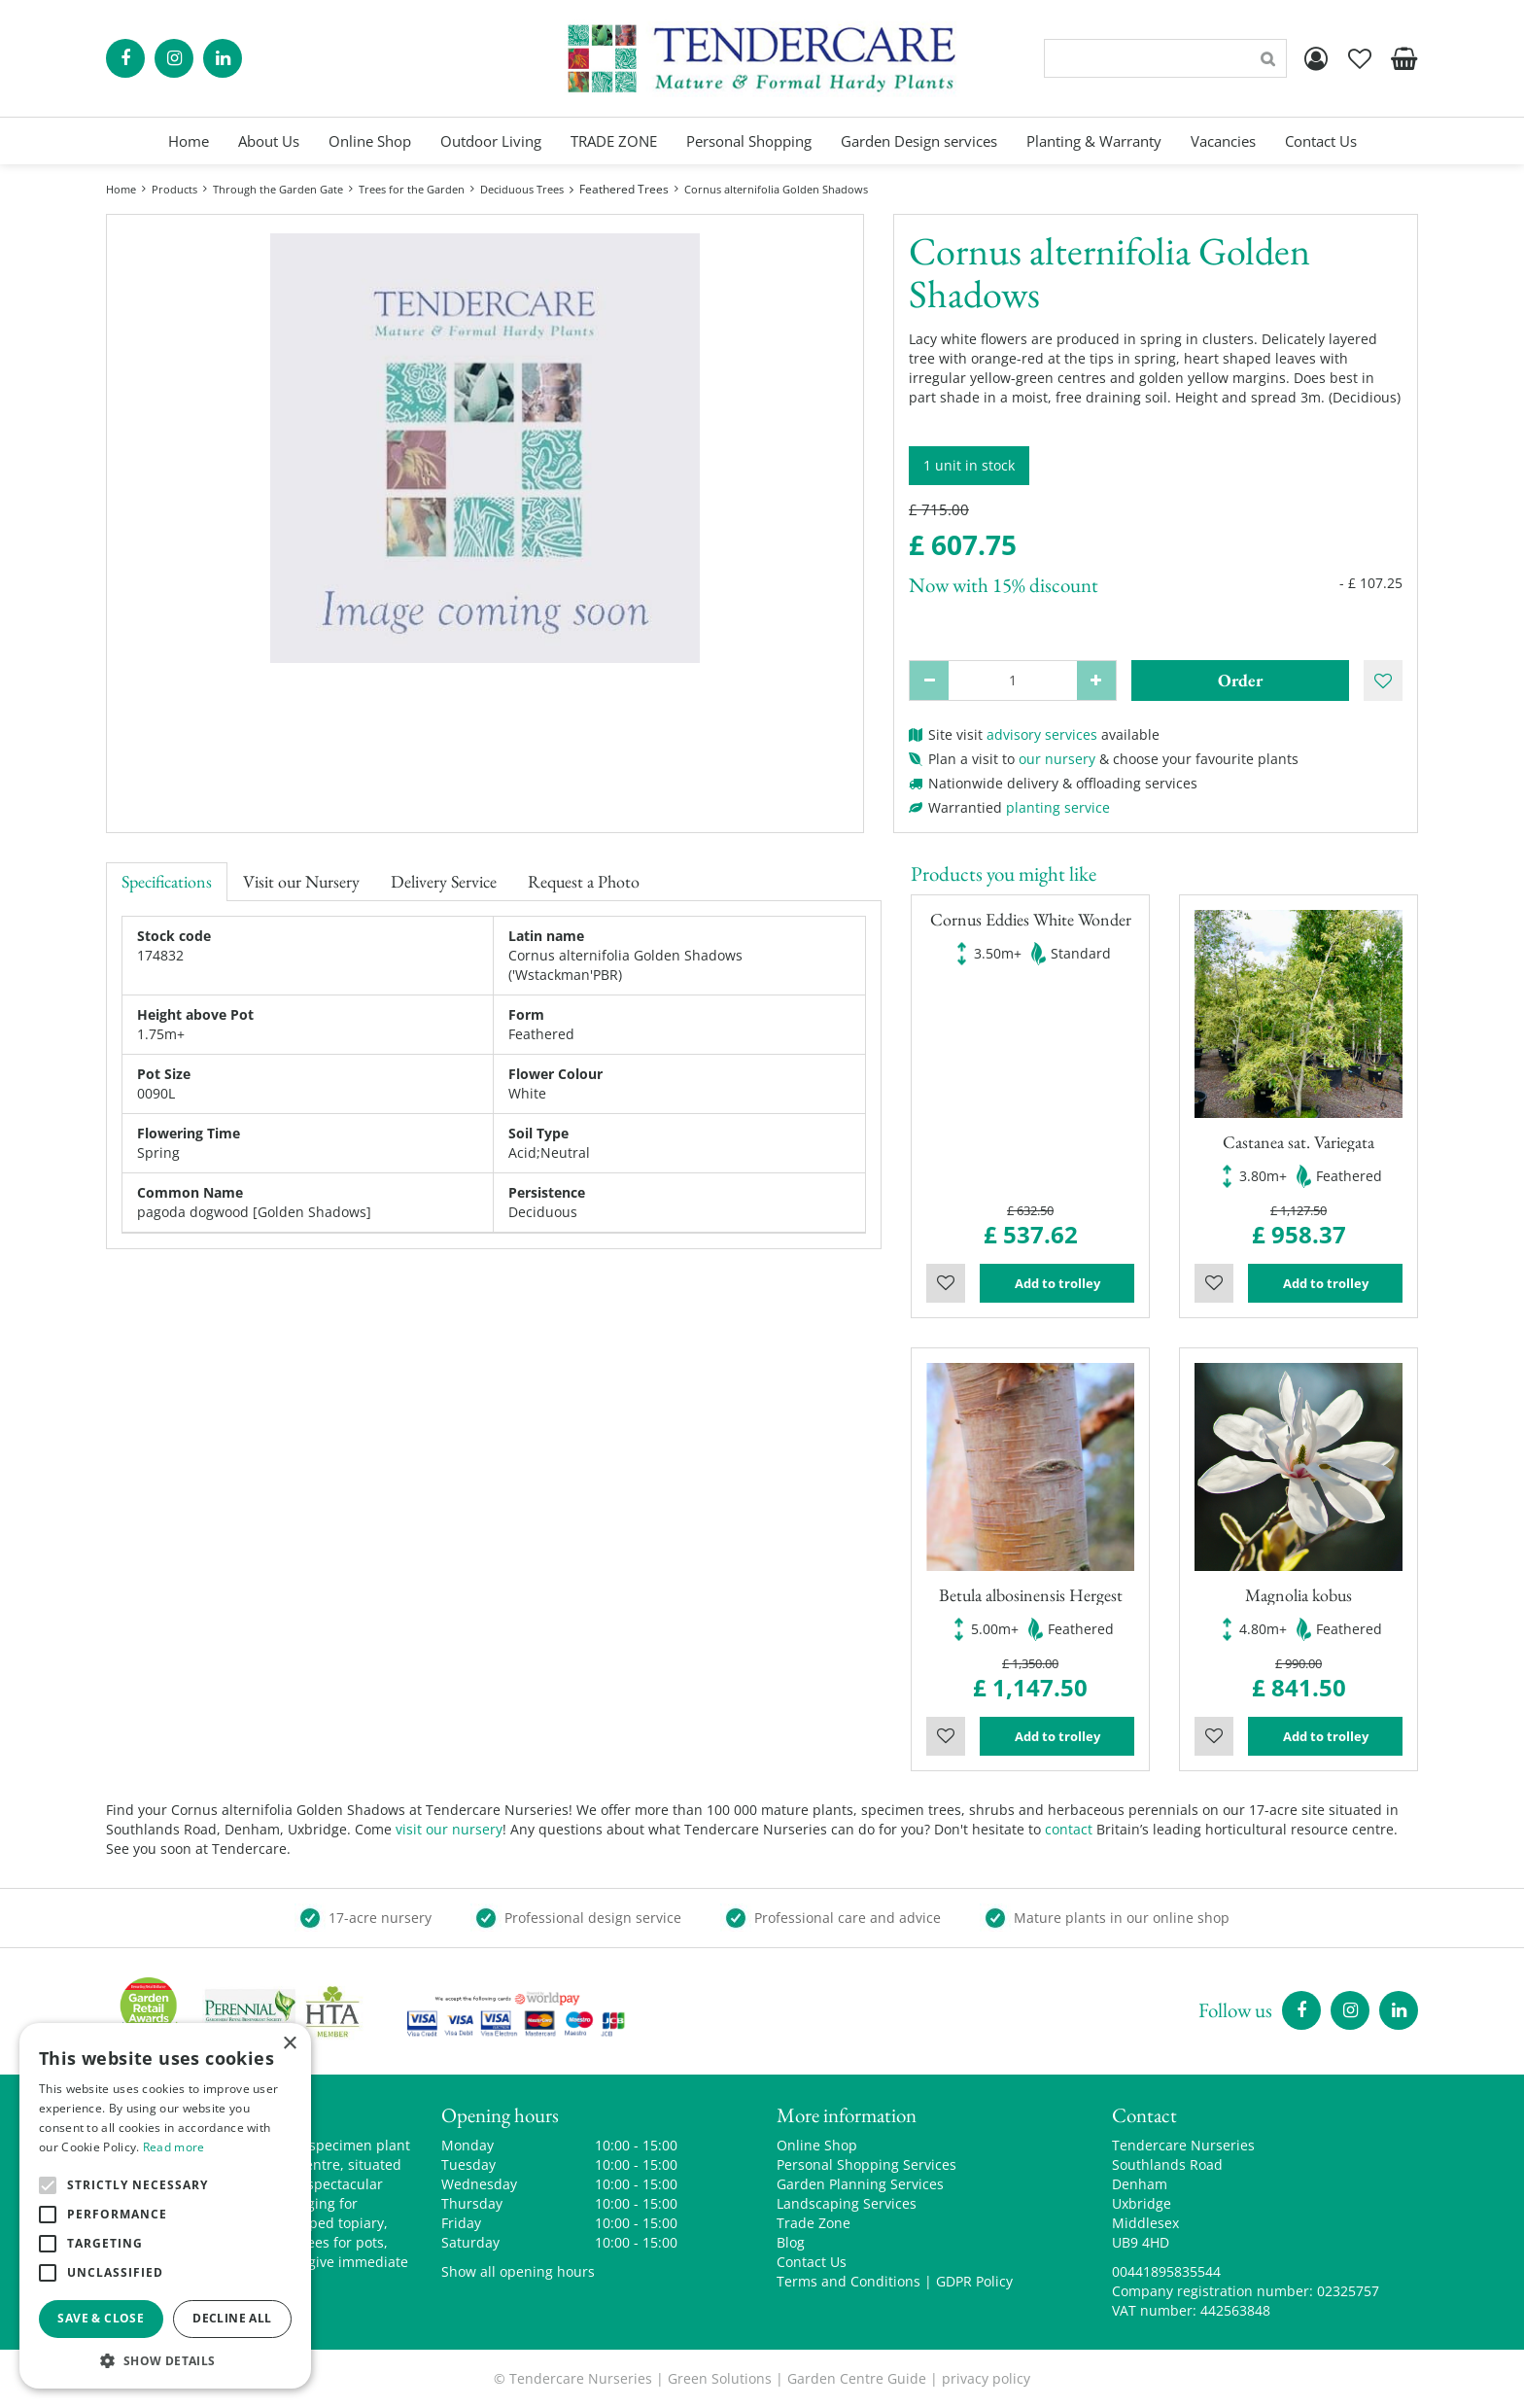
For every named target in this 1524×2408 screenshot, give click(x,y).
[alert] (165, 2206)
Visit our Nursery (301, 881)
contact (1068, 1829)
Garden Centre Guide (856, 2378)
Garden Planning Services (860, 2184)
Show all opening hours (518, 2271)
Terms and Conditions (848, 2281)
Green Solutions (720, 2378)
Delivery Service (444, 881)
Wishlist (945, 1283)
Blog (791, 2242)
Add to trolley (1057, 1283)
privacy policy (986, 2378)
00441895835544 (1166, 2271)
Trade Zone (813, 2223)
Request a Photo (584, 881)
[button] (165, 2360)
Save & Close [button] (100, 2318)
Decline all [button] (231, 2318)
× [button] (289, 2044)
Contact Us (812, 2261)
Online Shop (817, 2145)
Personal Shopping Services (866, 2164)
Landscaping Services (847, 2203)
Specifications (166, 881)
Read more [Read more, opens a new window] (174, 2147)
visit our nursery (449, 1829)
